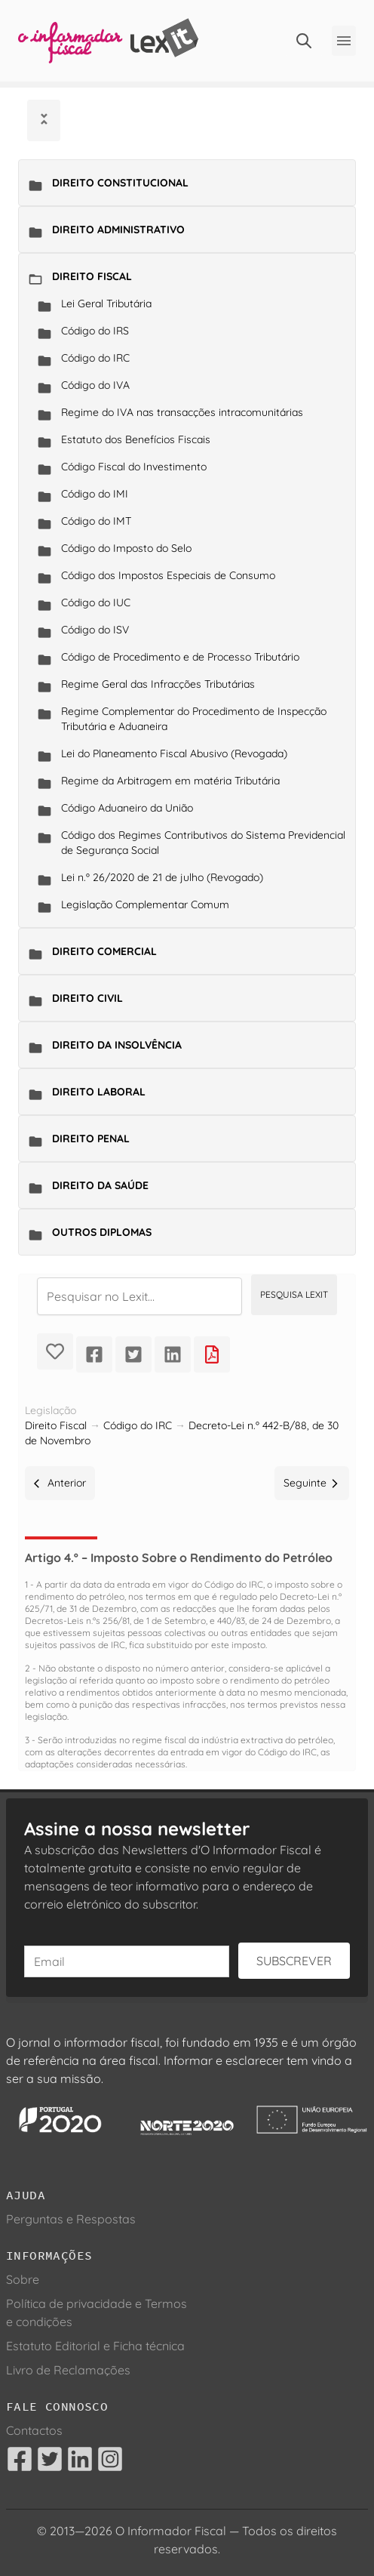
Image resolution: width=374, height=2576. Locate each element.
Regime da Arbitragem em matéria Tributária (170, 780)
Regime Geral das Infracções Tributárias (158, 684)
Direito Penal (91, 1138)
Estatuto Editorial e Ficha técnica (95, 2345)
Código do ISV (95, 629)
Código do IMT (96, 521)
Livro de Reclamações (68, 2369)
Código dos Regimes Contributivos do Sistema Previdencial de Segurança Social (203, 842)
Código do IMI (94, 494)
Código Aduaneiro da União (127, 808)
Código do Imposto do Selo (126, 548)
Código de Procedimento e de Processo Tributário (180, 657)
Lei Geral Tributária (106, 303)
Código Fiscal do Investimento (134, 466)
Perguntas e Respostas (71, 2218)
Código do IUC (95, 602)
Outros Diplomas (102, 1232)
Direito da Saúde (100, 1185)
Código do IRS (95, 330)
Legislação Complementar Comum (145, 904)
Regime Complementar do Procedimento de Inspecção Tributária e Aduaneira (193, 718)
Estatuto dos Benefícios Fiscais (135, 439)
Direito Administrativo (118, 229)
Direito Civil (87, 998)
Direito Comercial (104, 951)
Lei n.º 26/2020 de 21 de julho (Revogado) (162, 877)
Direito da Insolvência (117, 1045)
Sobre (22, 2279)
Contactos (34, 2430)
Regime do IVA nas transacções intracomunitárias (182, 412)
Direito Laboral (99, 1091)
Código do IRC (95, 358)
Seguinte (312, 1483)
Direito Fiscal (92, 276)
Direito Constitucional (120, 183)
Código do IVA (95, 385)
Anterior (60, 1483)
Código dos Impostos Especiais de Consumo (168, 575)
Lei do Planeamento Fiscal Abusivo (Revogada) (174, 753)
